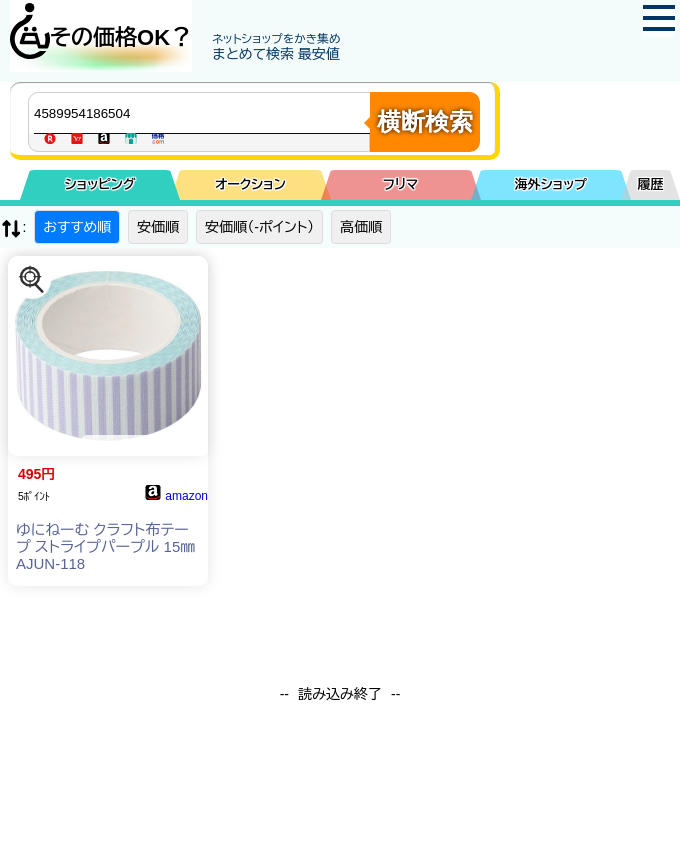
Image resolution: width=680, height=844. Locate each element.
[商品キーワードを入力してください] (204, 113)
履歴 (651, 184)
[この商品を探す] (32, 280)
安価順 (158, 227)
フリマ (400, 184)
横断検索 (425, 121)
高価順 (361, 227)
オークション (250, 184)
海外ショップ (551, 184)
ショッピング (100, 184)
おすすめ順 (77, 227)
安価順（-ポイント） (259, 227)
